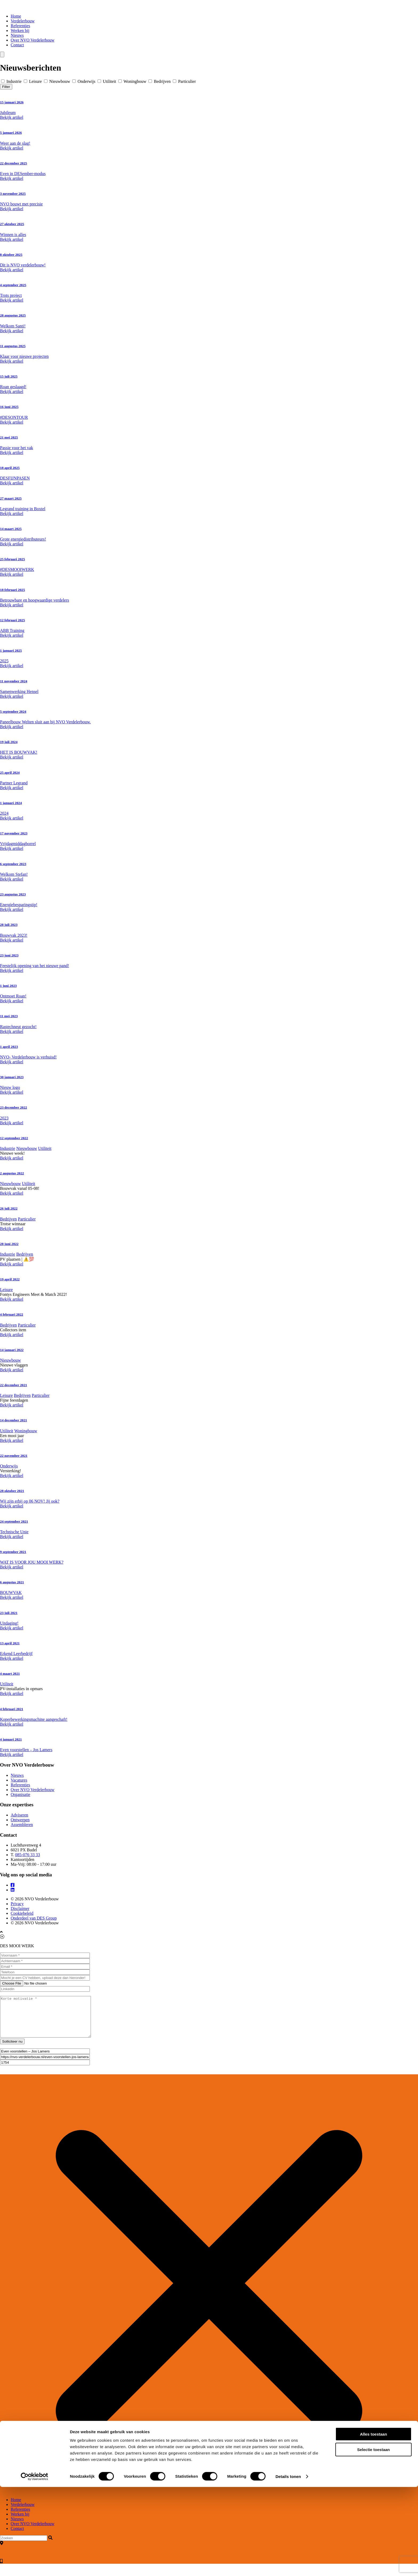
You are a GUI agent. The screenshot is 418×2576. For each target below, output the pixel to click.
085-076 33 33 (27, 1854)
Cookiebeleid (22, 1913)
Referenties (20, 25)
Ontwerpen (20, 1820)
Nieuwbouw (57, 81)
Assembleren (22, 1824)
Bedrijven (160, 81)
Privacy (17, 1903)
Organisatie (20, 1794)
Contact (17, 45)
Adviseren (19, 1815)
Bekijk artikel (11, 117)
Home (16, 16)
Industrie (12, 81)
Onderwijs (84, 81)
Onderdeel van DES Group (34, 1918)
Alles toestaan (373, 2523)
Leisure (33, 81)
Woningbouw (133, 81)
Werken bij (20, 30)
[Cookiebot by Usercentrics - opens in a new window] (34, 2566)
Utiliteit (107, 81)
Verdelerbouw (23, 21)
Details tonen (288, 2565)
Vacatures (19, 1780)
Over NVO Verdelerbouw (32, 40)
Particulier (184, 81)
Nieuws (17, 35)
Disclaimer (20, 1908)
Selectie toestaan (373, 2538)
